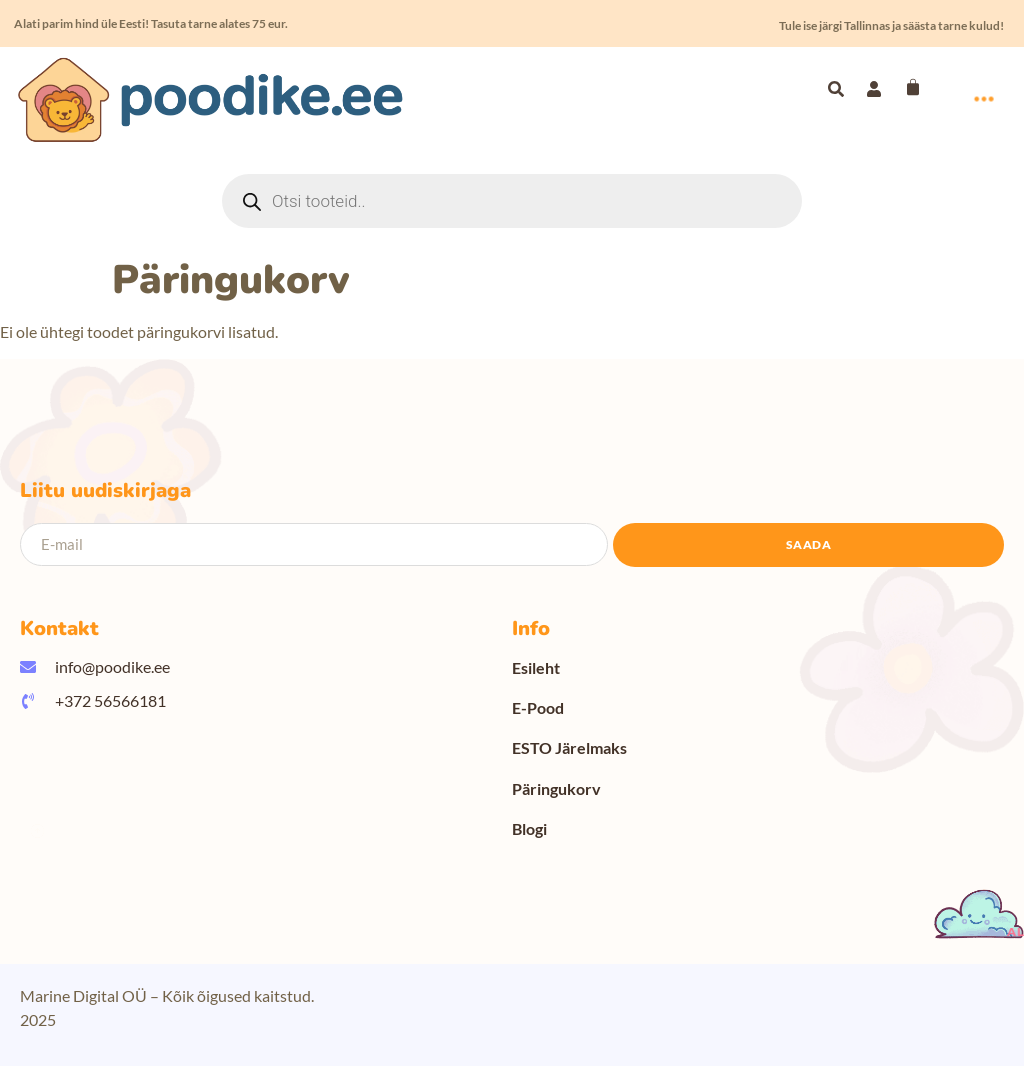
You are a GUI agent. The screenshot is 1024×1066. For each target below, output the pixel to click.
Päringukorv (556, 788)
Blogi (529, 828)
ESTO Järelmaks (569, 747)
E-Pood (538, 707)
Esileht (536, 667)
